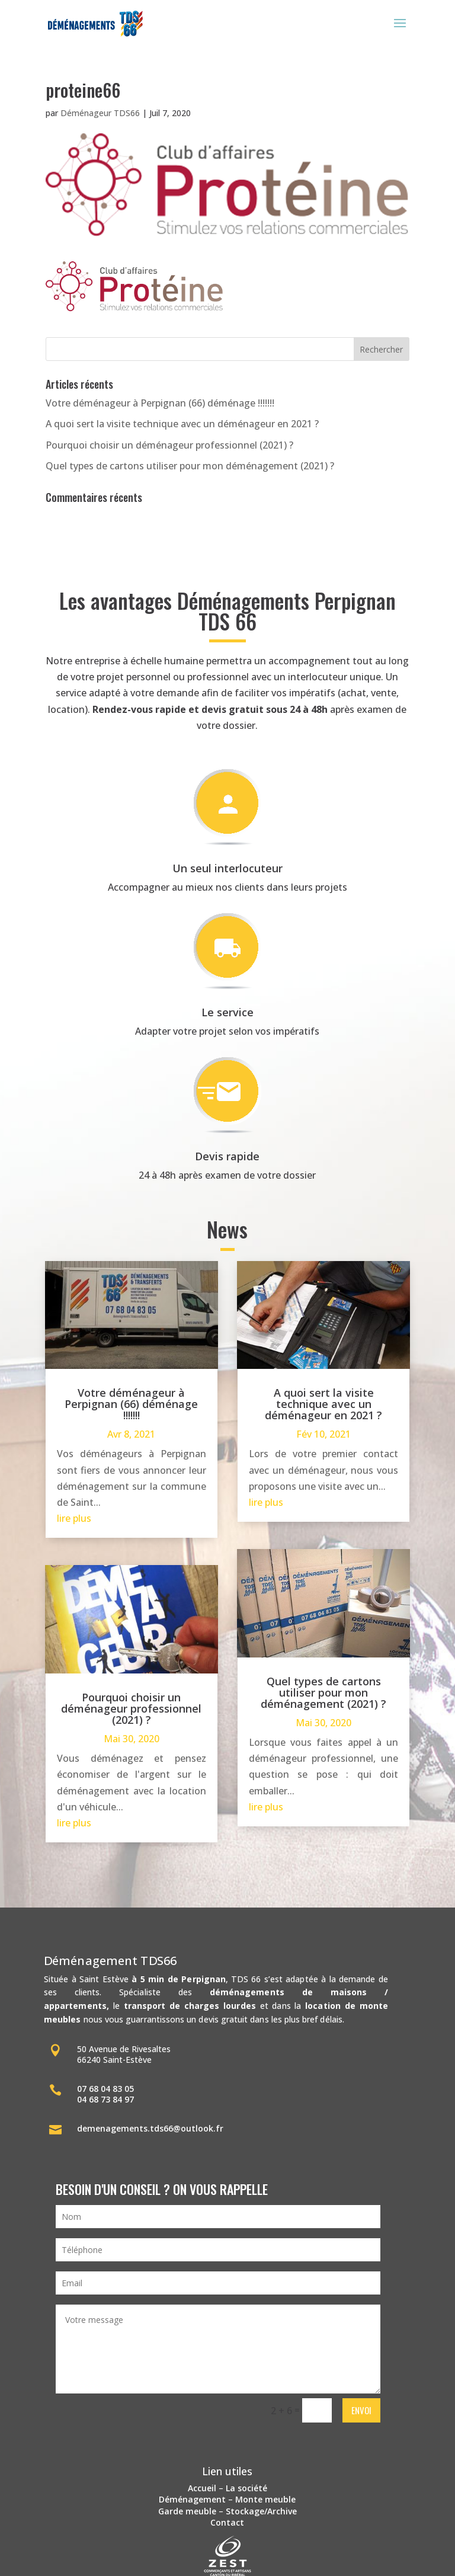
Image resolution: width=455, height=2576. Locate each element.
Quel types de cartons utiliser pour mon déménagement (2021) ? (190, 465)
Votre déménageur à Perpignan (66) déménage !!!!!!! (160, 402)
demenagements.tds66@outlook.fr (150, 2128)
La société (246, 2488)
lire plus (74, 1518)
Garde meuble (187, 2511)
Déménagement (192, 2499)
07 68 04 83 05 (105, 2088)
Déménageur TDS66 (100, 113)
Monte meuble (265, 2499)
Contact (227, 2522)
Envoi (361, 2410)
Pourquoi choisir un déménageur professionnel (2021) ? (169, 445)
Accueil (202, 2488)
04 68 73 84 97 (105, 2099)
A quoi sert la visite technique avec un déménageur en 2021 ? (182, 423)
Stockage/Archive (261, 2511)
